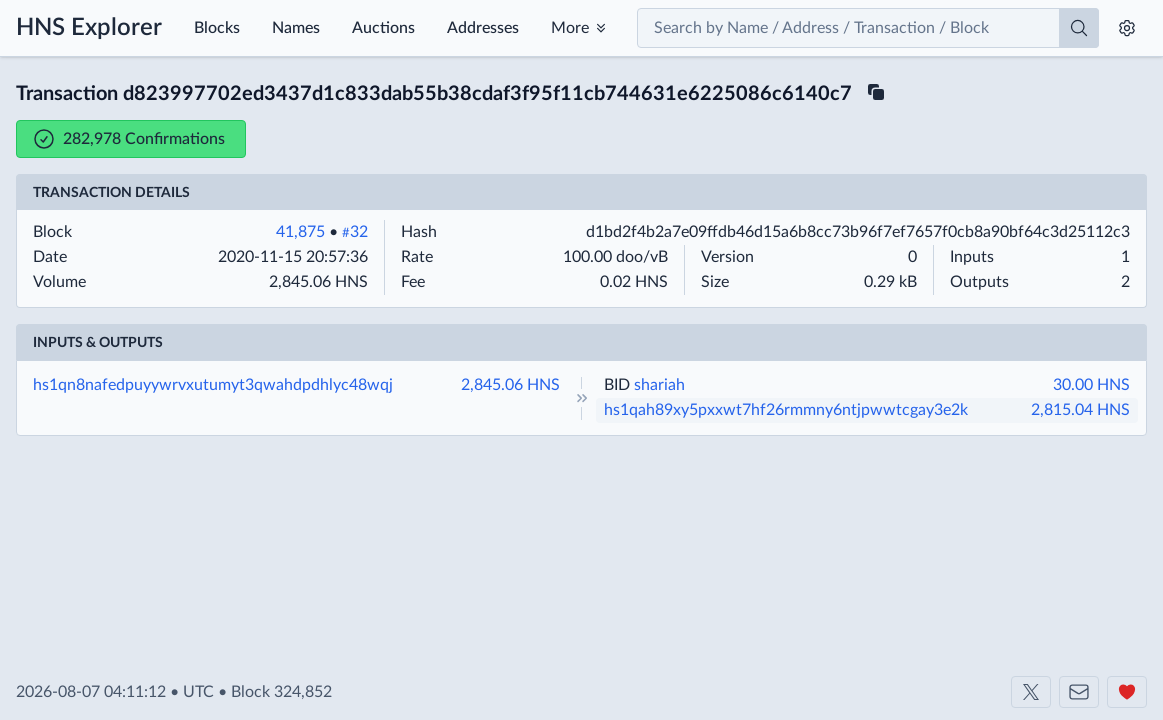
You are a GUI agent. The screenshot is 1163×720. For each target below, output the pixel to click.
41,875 (300, 232)
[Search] (1079, 28)
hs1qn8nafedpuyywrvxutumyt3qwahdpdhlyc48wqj (213, 385)
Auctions (383, 28)
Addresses (483, 28)
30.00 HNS (1091, 385)
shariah (659, 385)
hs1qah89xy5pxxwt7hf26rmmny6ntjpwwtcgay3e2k (786, 410)
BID (617, 385)
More (570, 28)
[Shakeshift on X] (1031, 692)
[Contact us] (1079, 692)
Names (296, 28)
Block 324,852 (281, 692)
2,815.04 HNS (1080, 410)
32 (355, 232)
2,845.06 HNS (510, 385)
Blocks (217, 28)
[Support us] (1127, 692)
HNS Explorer (89, 28)
